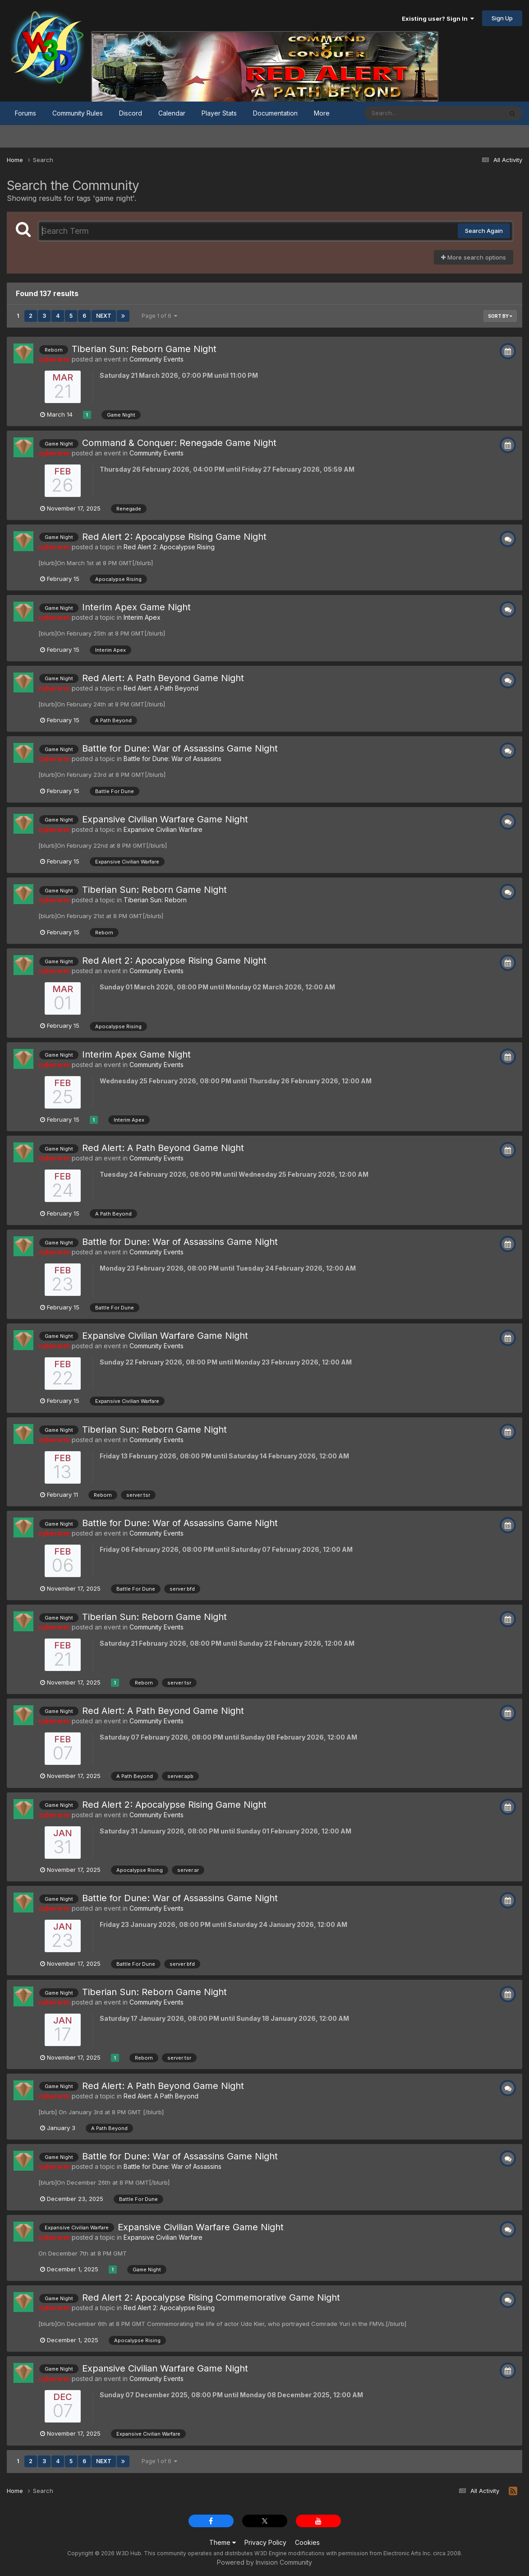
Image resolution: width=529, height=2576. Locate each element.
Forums (25, 113)
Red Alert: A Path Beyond (161, 688)
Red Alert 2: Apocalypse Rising (169, 547)
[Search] (408, 113)
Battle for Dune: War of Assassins (172, 758)
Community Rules (77, 113)
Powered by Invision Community (264, 2562)
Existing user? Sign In (438, 18)
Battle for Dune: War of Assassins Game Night (180, 748)
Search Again (484, 230)
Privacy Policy (265, 2542)
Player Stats (219, 113)
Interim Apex (142, 617)
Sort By (500, 316)
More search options (473, 257)
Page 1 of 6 (159, 315)
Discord (130, 113)
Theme (222, 2542)
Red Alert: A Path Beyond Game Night (163, 678)
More (322, 113)
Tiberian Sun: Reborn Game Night (144, 348)
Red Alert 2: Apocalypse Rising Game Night (174, 536)
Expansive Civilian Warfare (163, 829)
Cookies (307, 2542)
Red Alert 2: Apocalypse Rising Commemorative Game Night (211, 2297)
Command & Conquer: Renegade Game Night (179, 442)
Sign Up (502, 18)
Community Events (156, 359)
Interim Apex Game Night (136, 607)
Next (103, 315)
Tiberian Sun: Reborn (155, 900)
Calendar (171, 113)
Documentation (275, 113)
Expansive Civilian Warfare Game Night (165, 819)
